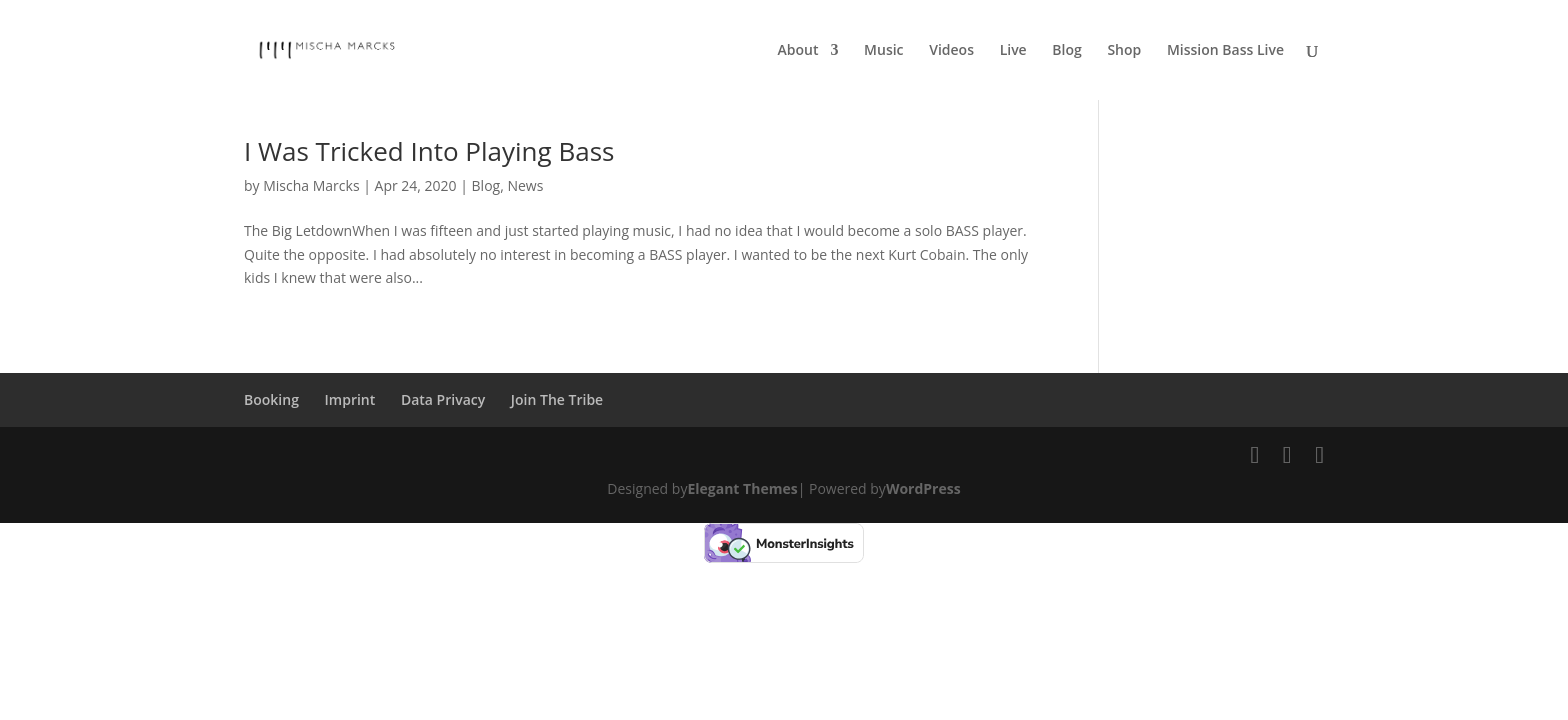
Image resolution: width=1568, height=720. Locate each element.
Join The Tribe (557, 399)
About (798, 51)
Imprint (350, 399)
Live (1013, 51)
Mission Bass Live (1225, 51)
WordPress (923, 488)
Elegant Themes (742, 488)
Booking (271, 399)
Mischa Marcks (311, 185)
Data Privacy (443, 399)
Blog (1066, 51)
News (525, 185)
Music (883, 51)
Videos (951, 51)
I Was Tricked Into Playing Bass (429, 151)
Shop (1124, 51)
